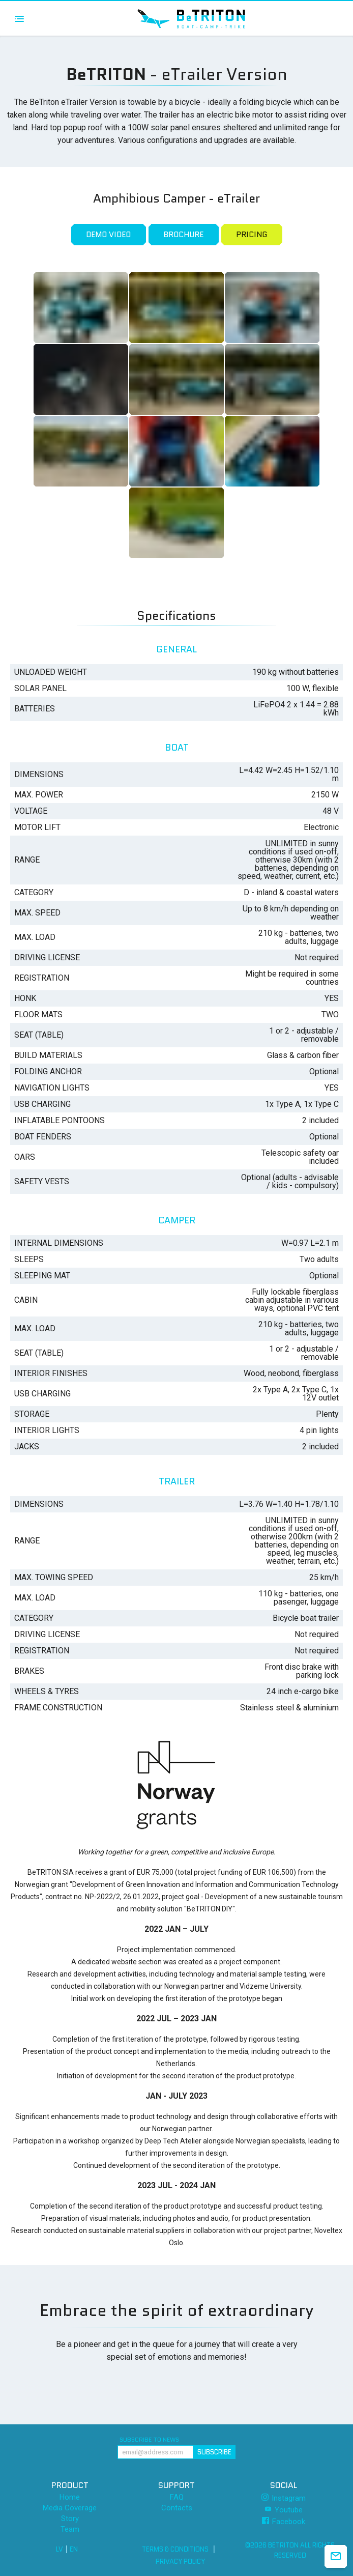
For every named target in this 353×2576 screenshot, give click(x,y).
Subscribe (214, 2452)
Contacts (176, 2508)
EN (74, 2549)
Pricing (251, 234)
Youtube (283, 2509)
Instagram (283, 2498)
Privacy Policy (180, 2561)
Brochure (183, 234)
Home (70, 2497)
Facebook (283, 2521)
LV (59, 2549)
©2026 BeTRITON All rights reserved (290, 2550)
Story (70, 2519)
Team (70, 2529)
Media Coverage (70, 2508)
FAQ (177, 2497)
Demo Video (108, 234)
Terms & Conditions (175, 2549)
